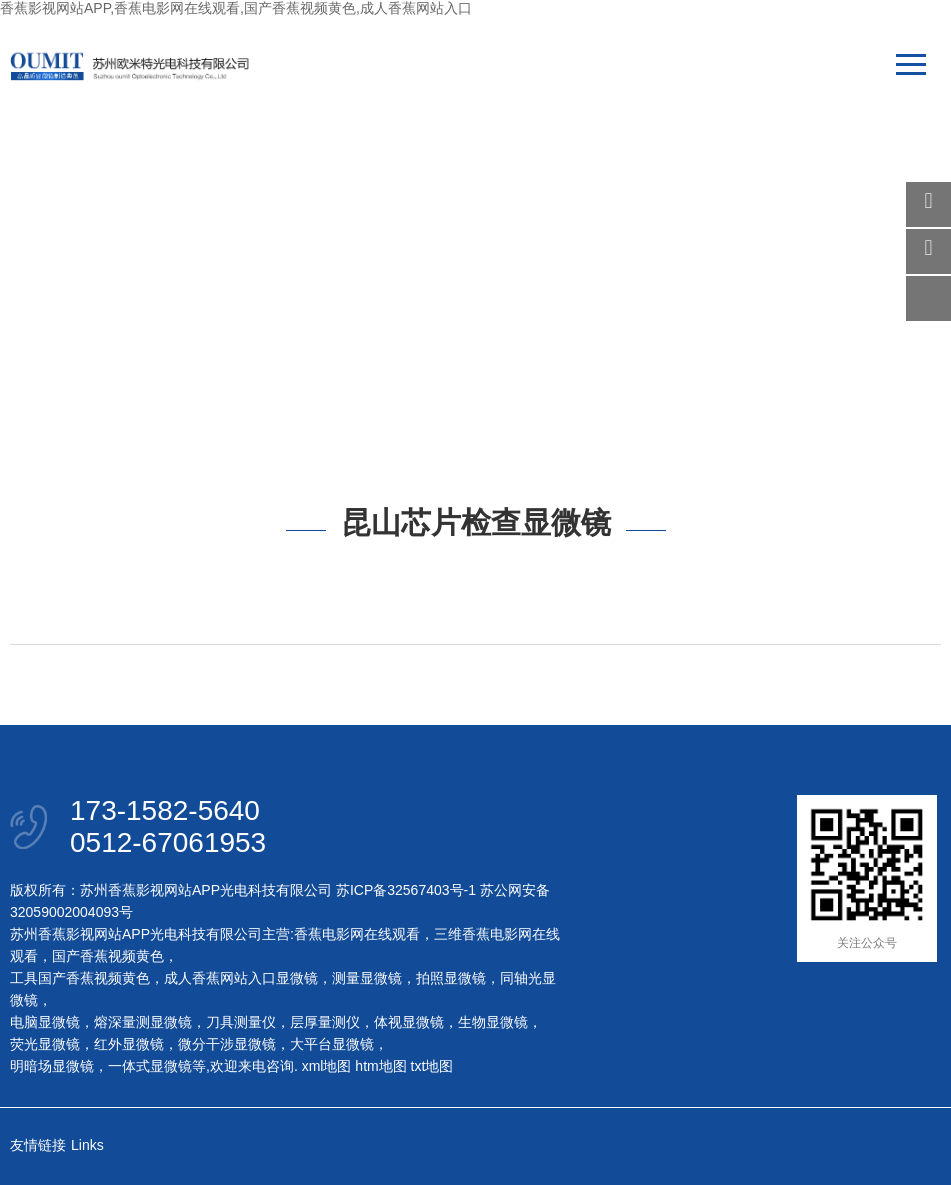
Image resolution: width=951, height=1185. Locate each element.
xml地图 (327, 1066)
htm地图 (380, 1066)
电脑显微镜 (45, 1022)
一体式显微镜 (150, 1066)
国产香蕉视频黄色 (108, 956)
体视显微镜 (409, 1022)
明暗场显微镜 (52, 1066)
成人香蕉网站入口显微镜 (241, 978)
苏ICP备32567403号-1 (406, 890)
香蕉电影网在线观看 (357, 934)
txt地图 (432, 1066)
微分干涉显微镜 (227, 1044)
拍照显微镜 (451, 978)
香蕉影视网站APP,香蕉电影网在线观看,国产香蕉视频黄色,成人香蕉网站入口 (236, 8)
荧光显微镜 (45, 1044)
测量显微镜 (367, 978)
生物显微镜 (493, 1022)
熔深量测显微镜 (143, 1022)
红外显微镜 (129, 1044)
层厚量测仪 (325, 1022)
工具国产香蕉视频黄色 (80, 978)
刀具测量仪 (241, 1022)
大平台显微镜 (332, 1044)
